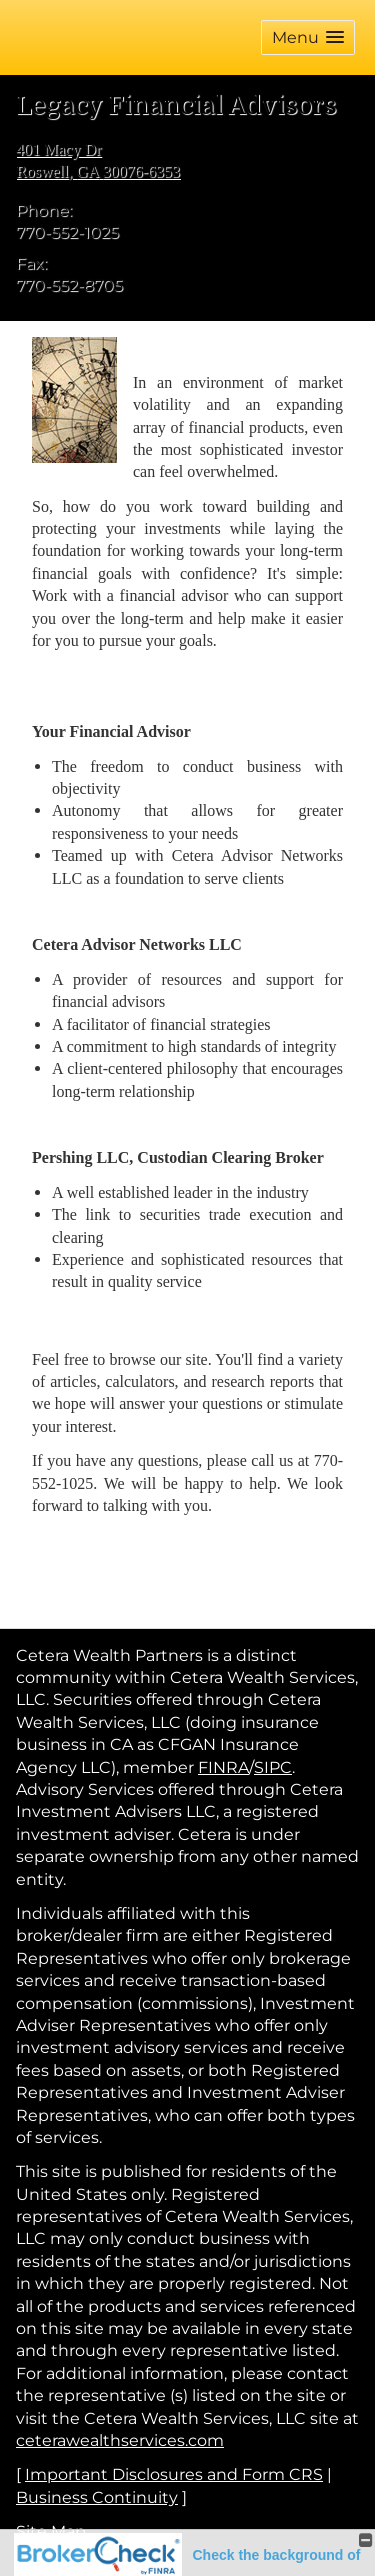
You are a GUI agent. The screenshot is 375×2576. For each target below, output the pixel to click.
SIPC (273, 1767)
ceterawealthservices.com (120, 2440)
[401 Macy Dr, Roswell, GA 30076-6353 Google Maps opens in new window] (98, 161)
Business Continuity (97, 2497)
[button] (308, 37)
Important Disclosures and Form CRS (174, 2474)
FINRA (223, 1767)
